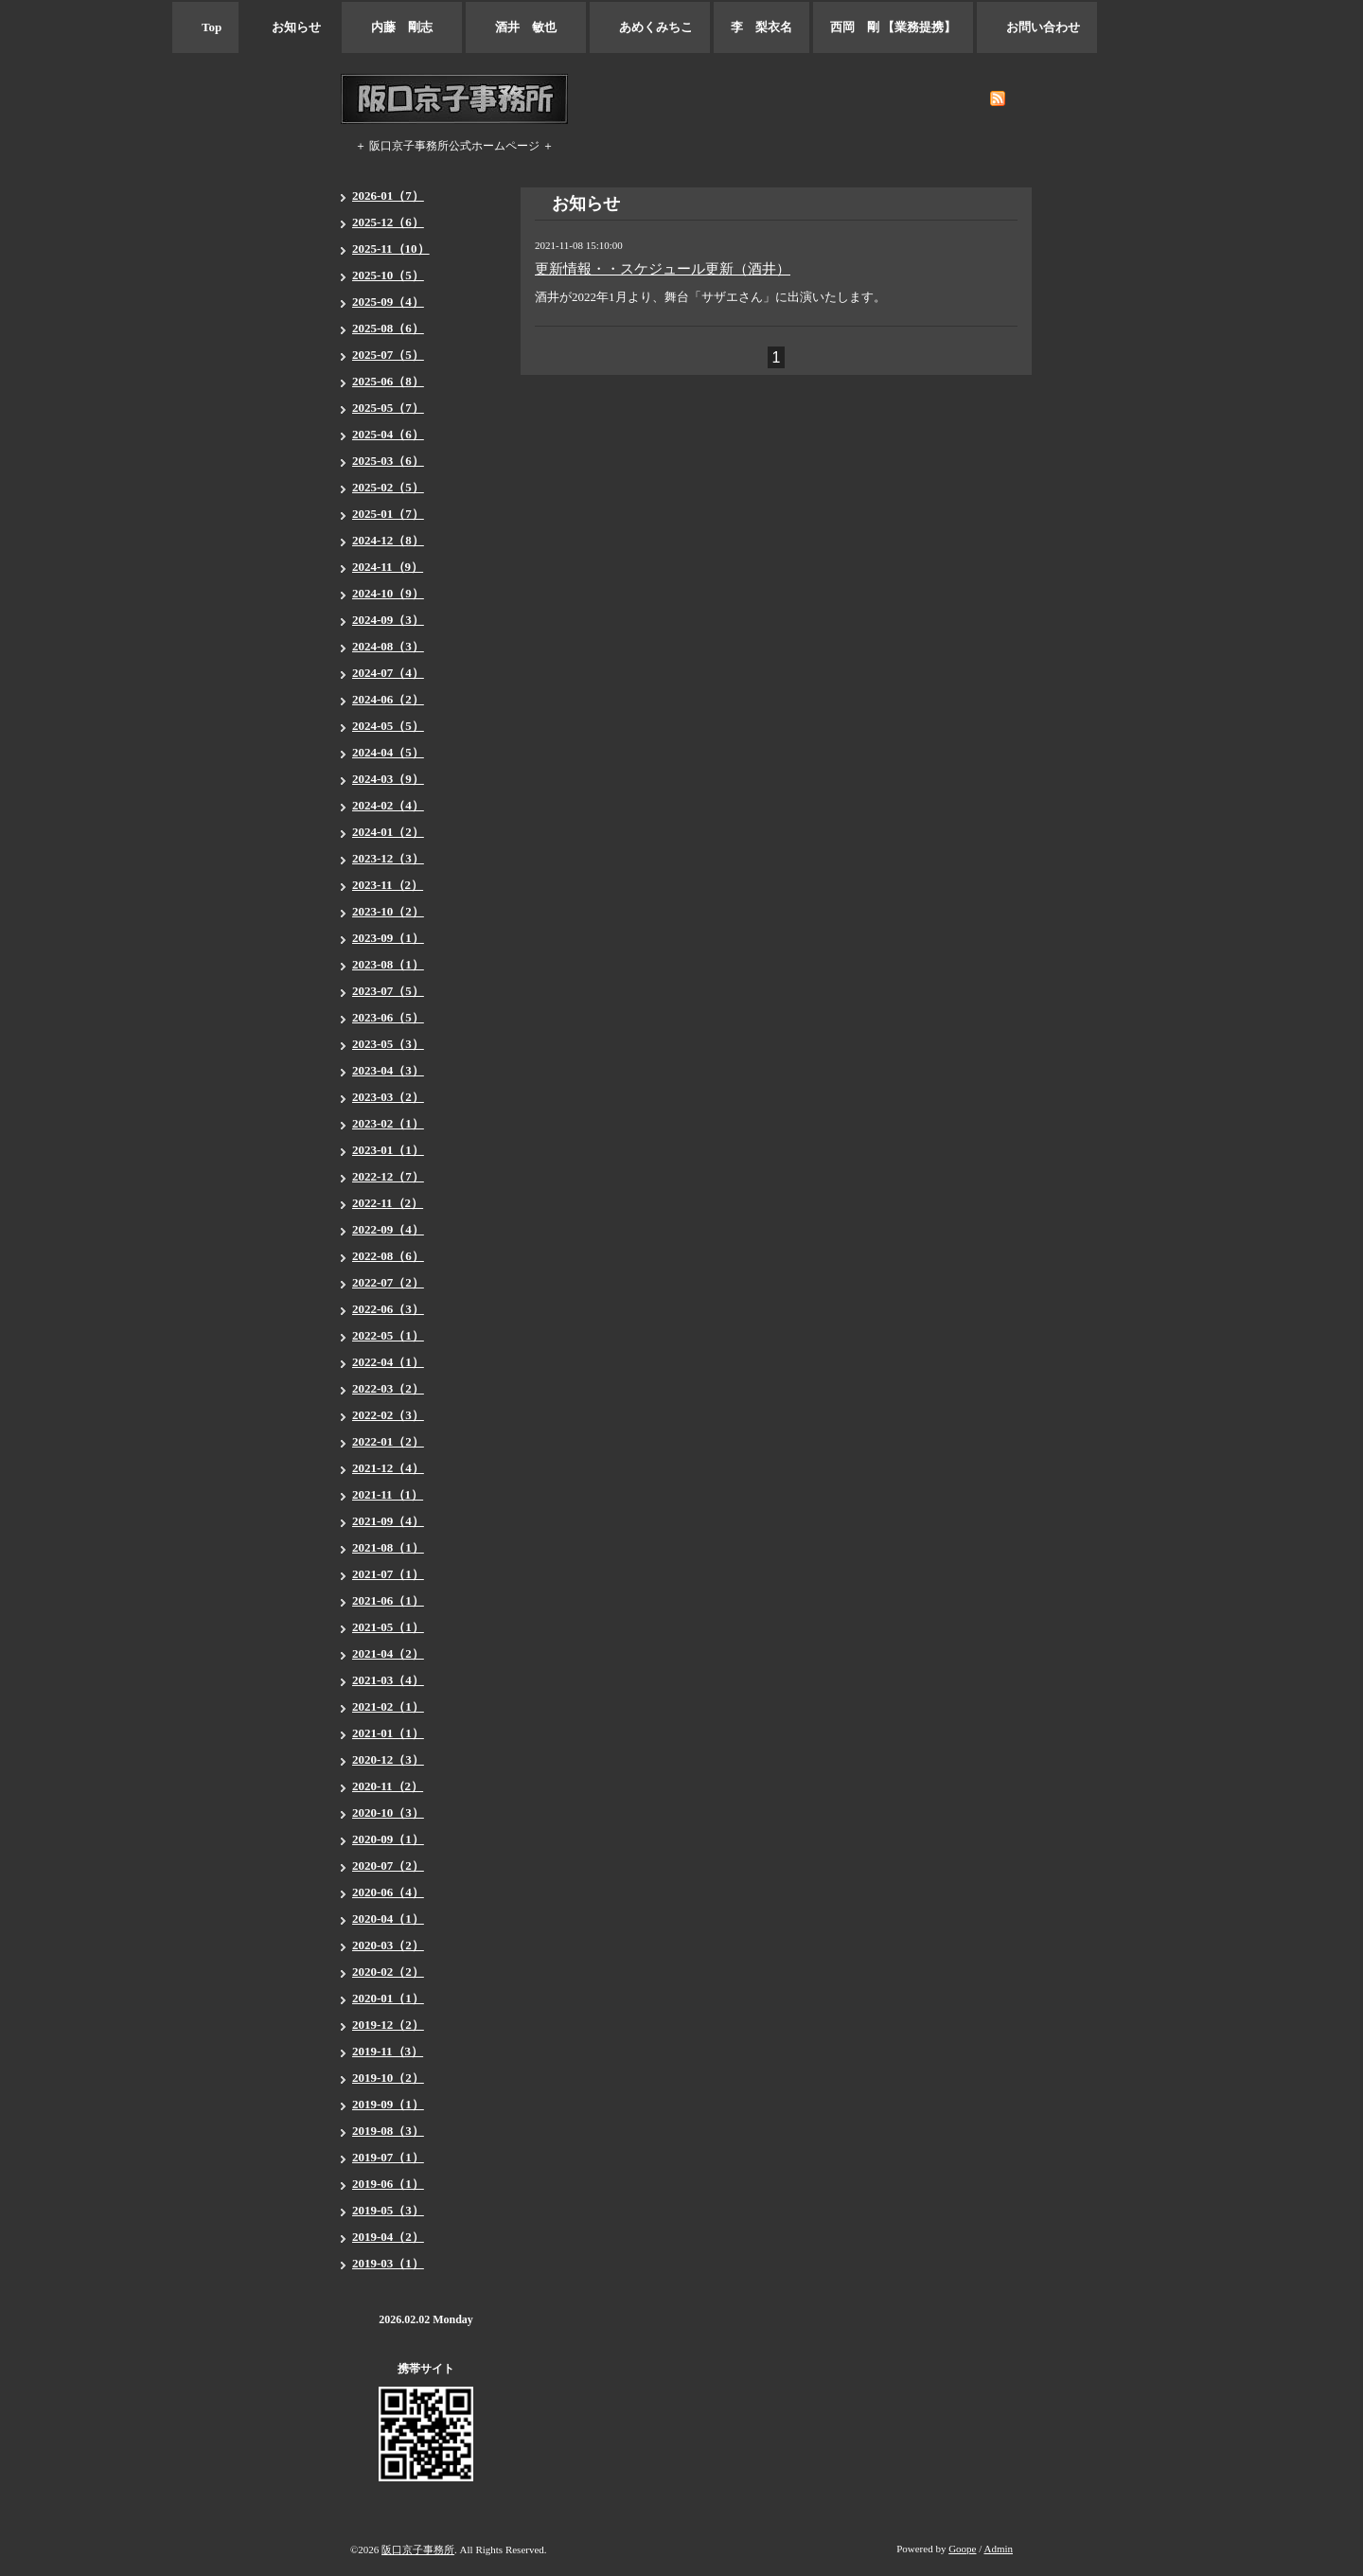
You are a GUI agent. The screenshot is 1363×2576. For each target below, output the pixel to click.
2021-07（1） (388, 1574)
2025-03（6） (388, 460)
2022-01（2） (388, 1441)
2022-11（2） (387, 1203)
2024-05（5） (388, 726)
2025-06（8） (388, 381)
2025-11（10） (391, 248)
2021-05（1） (388, 1627)
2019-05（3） (388, 2210)
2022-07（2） (388, 1282)
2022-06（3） (388, 1309)
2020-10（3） (388, 1812)
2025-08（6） (388, 328)
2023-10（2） (388, 911)
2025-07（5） (388, 354)
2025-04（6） (388, 434)
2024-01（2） (388, 832)
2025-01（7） (388, 513)
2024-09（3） (388, 620)
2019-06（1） (388, 2183)
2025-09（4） (388, 301)
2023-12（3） (388, 858)
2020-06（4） (388, 1892)
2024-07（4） (388, 673)
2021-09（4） (388, 1521)
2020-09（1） (388, 1839)
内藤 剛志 (402, 27)
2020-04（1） (388, 1918)
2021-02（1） (388, 1706)
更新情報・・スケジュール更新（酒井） (662, 268)
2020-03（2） (388, 1945)
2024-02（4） (388, 805)
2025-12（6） (388, 222)
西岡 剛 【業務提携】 (893, 27)
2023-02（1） (388, 1123)
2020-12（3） (388, 1759)
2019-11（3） (387, 2051)
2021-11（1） (387, 1494)
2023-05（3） (388, 1044)
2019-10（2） (388, 2077)
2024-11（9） (387, 567)
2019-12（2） (388, 2024)
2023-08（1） (388, 964)
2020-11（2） (387, 1786)
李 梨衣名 (761, 27)
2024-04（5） (388, 752)
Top (205, 27)
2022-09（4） (388, 1229)
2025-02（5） (388, 487)
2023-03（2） (388, 1097)
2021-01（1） (388, 1733)
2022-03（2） (388, 1388)
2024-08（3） (388, 646)
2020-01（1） (388, 1998)
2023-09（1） (388, 938)
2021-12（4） (388, 1468)
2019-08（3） (388, 2130)
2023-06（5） (388, 1017)
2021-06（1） (388, 1600)
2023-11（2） (387, 885)
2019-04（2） (388, 2237)
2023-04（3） (388, 1070)
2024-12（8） (388, 540)
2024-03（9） (388, 779)
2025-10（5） (388, 275)
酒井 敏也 (526, 27)
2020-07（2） (388, 1865)
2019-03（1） (388, 2263)
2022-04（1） (388, 1362)
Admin (998, 2548)
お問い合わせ (1037, 27)
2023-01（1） (388, 1150)
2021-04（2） (388, 1653)
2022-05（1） (388, 1335)
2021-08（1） (388, 1547)
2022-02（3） (388, 1415)
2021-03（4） (388, 1680)
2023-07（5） (388, 991)
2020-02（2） (388, 1971)
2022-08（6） (388, 1256)
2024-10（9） (388, 593)
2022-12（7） (388, 1176)
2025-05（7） (388, 407)
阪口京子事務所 (417, 2549)
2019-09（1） (388, 2104)
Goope (962, 2548)
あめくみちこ (650, 27)
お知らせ (290, 27)
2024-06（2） (388, 699)
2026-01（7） (388, 195)
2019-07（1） (388, 2157)
